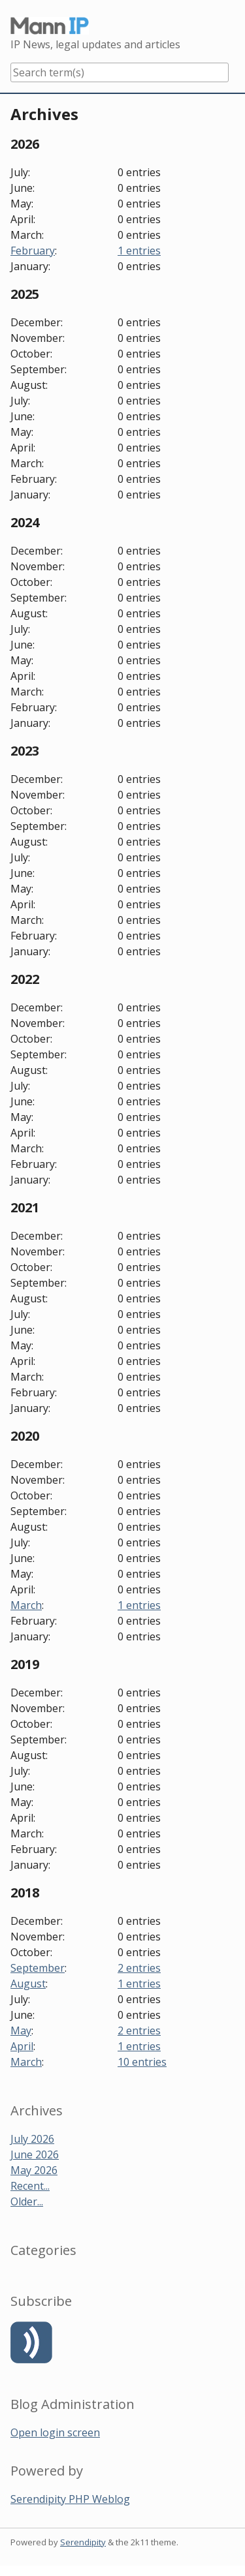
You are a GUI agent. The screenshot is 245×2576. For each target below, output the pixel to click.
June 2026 (34, 2154)
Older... (26, 2201)
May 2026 (33, 2170)
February (32, 250)
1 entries (139, 250)
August (28, 1983)
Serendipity (83, 2542)
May (20, 2030)
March (26, 1605)
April (21, 2046)
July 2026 (32, 2139)
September (37, 1968)
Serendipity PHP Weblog (70, 2499)
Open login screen (55, 2432)
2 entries (139, 1968)
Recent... (30, 2186)
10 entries (142, 2062)
